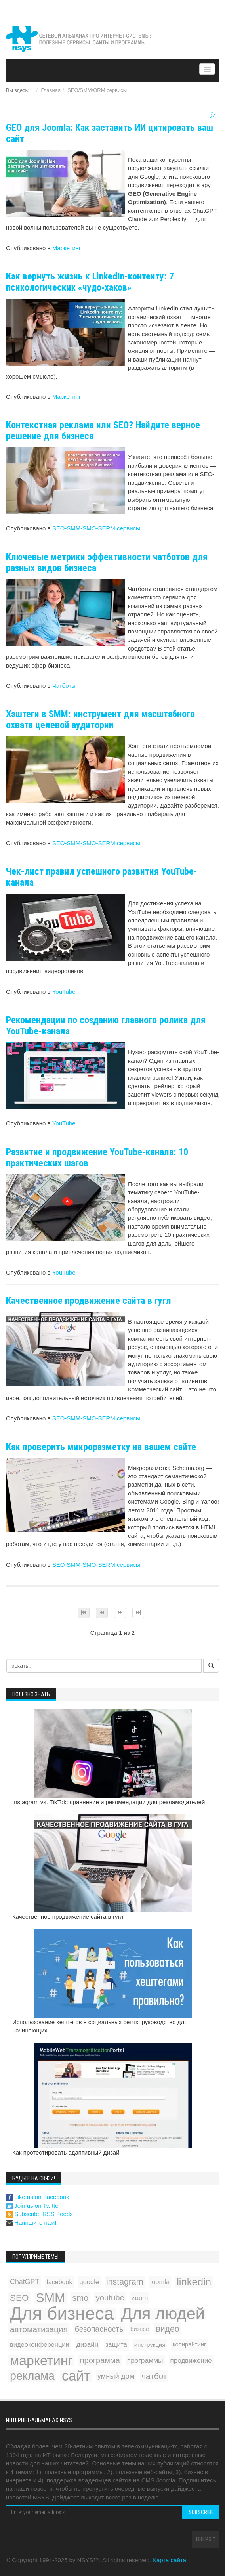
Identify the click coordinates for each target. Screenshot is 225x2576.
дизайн (87, 2344)
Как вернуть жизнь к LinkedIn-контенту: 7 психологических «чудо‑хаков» (90, 282)
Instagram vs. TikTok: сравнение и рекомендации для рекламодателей (108, 1802)
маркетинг (41, 2360)
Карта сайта (169, 2560)
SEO (19, 2298)
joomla (160, 2281)
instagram (124, 2282)
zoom (140, 2298)
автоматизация (39, 2329)
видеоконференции (39, 2344)
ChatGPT (24, 2282)
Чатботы (64, 685)
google (89, 2281)
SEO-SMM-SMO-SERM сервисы (96, 528)
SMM (50, 2298)
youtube (109, 2297)
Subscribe (201, 2512)
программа (100, 2360)
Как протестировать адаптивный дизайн (67, 2152)
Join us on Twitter (33, 2205)
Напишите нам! (31, 2222)
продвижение (191, 2360)
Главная (50, 90)
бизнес (139, 2329)
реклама (32, 2376)
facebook (59, 2281)
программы (145, 2360)
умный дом (115, 2376)
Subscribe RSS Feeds (39, 2213)
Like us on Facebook (37, 2196)
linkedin (194, 2281)
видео (167, 2329)
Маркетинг (66, 248)
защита (116, 2344)
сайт (76, 2376)
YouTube (64, 991)
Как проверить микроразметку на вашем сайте (101, 1447)
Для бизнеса (62, 2313)
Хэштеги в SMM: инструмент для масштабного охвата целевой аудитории (100, 719)
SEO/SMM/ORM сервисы (97, 90)
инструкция (150, 2344)
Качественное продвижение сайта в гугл (88, 1300)
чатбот (154, 2376)
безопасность (99, 2329)
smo (80, 2298)
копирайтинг (189, 2344)
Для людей (163, 2313)
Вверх (205, 2539)
